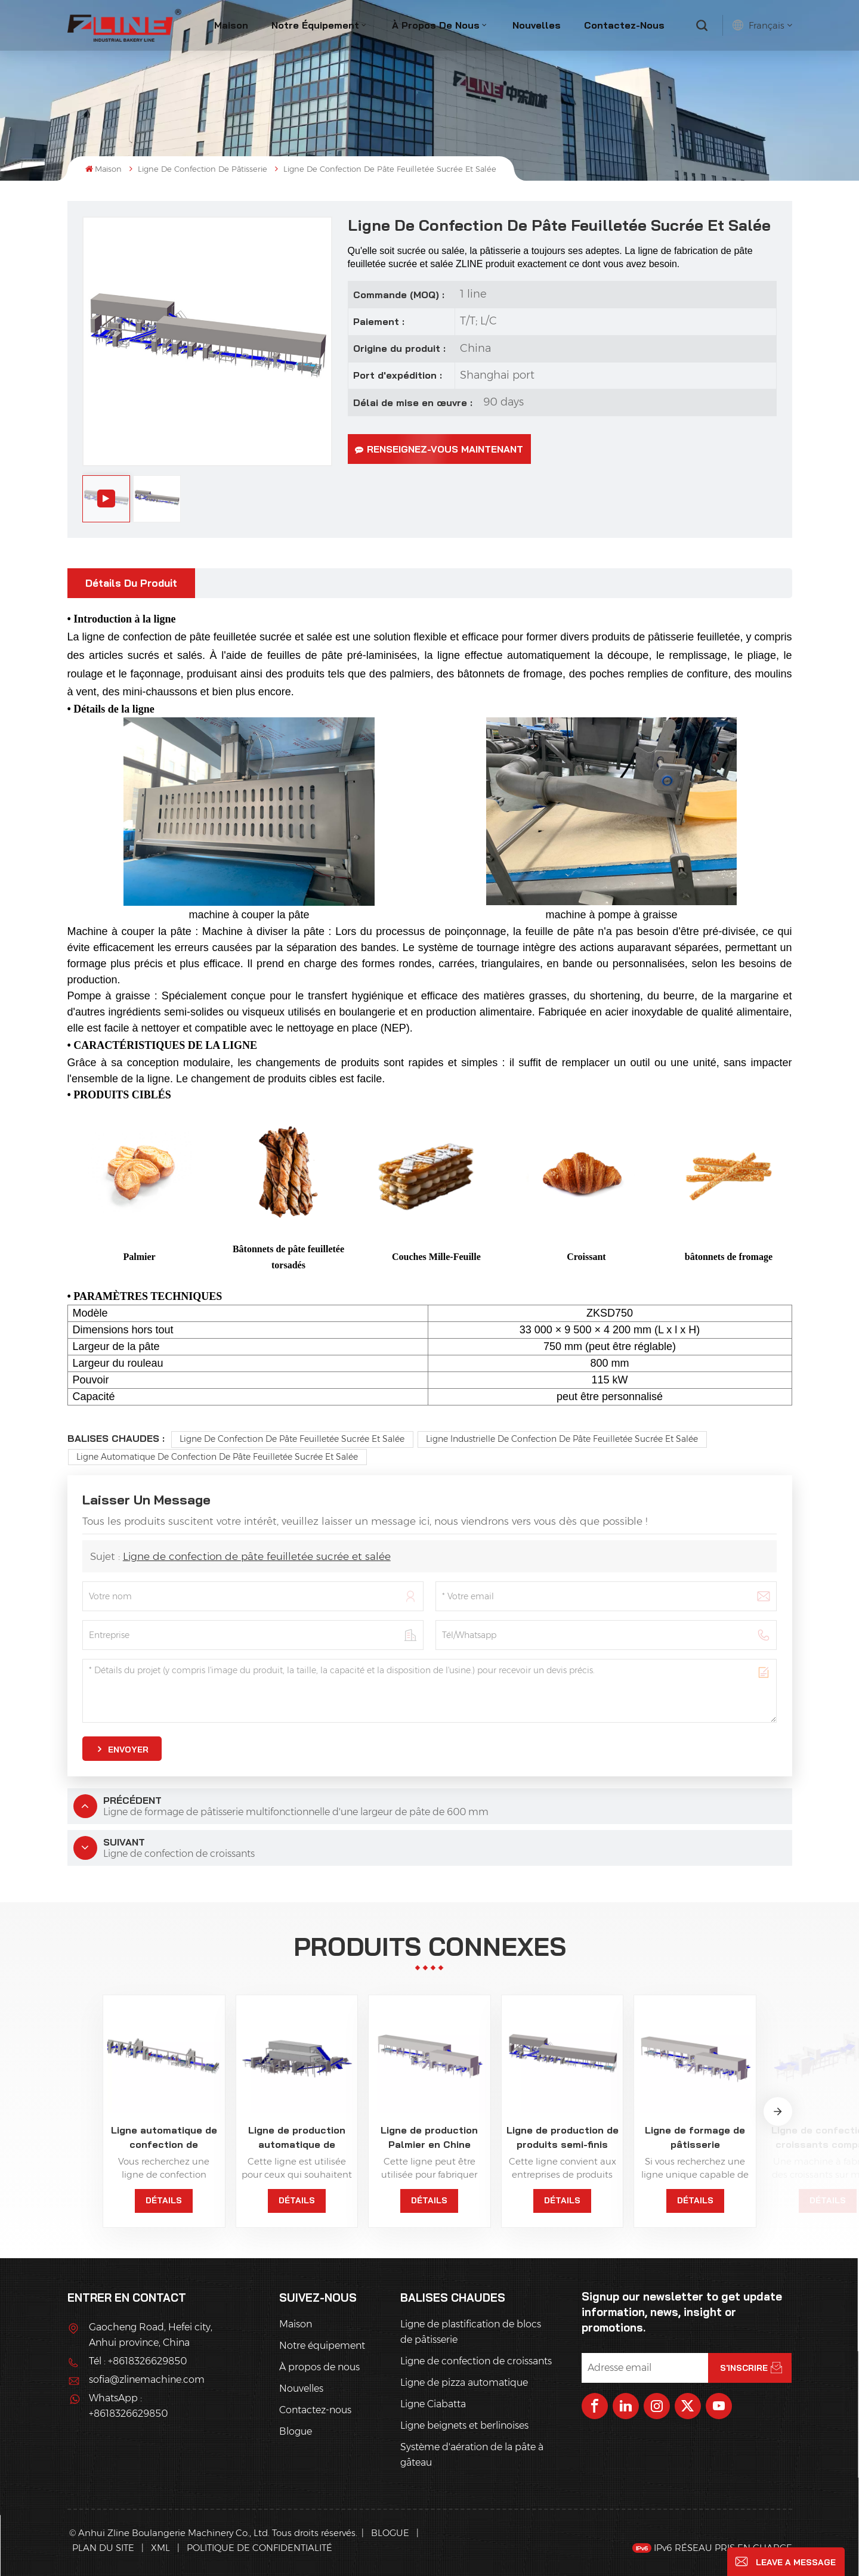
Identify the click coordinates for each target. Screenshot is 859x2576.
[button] (778, 2111)
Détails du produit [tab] (131, 583)
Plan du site (104, 2547)
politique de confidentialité (259, 2547)
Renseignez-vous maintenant (439, 449)
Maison (231, 25)
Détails (164, 2200)
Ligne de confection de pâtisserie (202, 169)
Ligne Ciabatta (433, 2404)
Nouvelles (536, 25)
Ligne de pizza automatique (464, 2382)
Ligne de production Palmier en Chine (429, 2137)
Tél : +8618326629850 (138, 2361)
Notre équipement (315, 25)
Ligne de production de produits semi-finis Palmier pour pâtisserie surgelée (562, 2137)
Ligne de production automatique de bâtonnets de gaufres (297, 2137)
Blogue (295, 2431)
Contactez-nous (624, 25)
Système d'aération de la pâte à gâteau (471, 2454)
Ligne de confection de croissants (476, 2361)
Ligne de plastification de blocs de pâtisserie (470, 2331)
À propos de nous (436, 25)
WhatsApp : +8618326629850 (128, 2405)
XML (160, 2547)
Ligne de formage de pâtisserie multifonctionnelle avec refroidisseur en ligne (695, 2137)
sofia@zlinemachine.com (147, 2379)
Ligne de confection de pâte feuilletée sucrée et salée (292, 1438)
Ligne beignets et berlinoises (464, 2425)
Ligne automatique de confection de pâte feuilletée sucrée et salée (217, 1456)
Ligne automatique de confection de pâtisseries (164, 2137)
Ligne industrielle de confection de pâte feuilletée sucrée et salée (562, 1438)
